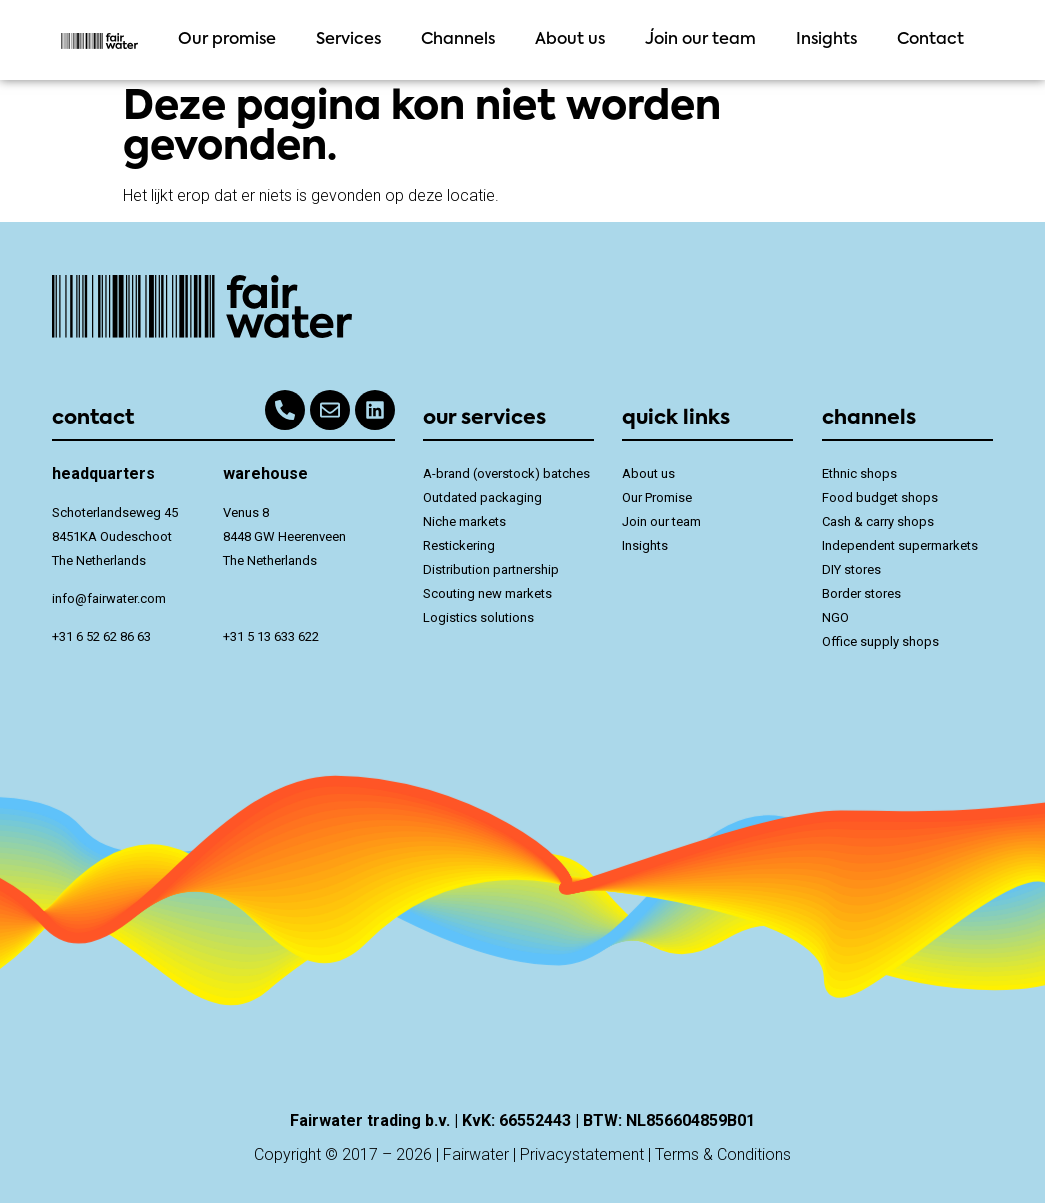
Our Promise (657, 497)
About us (570, 40)
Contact (930, 40)
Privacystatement (582, 1154)
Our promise (227, 40)
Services (348, 40)
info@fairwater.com (109, 598)
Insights (826, 40)
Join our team (700, 40)
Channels (458, 40)
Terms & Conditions (723, 1154)
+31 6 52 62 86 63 (101, 636)
